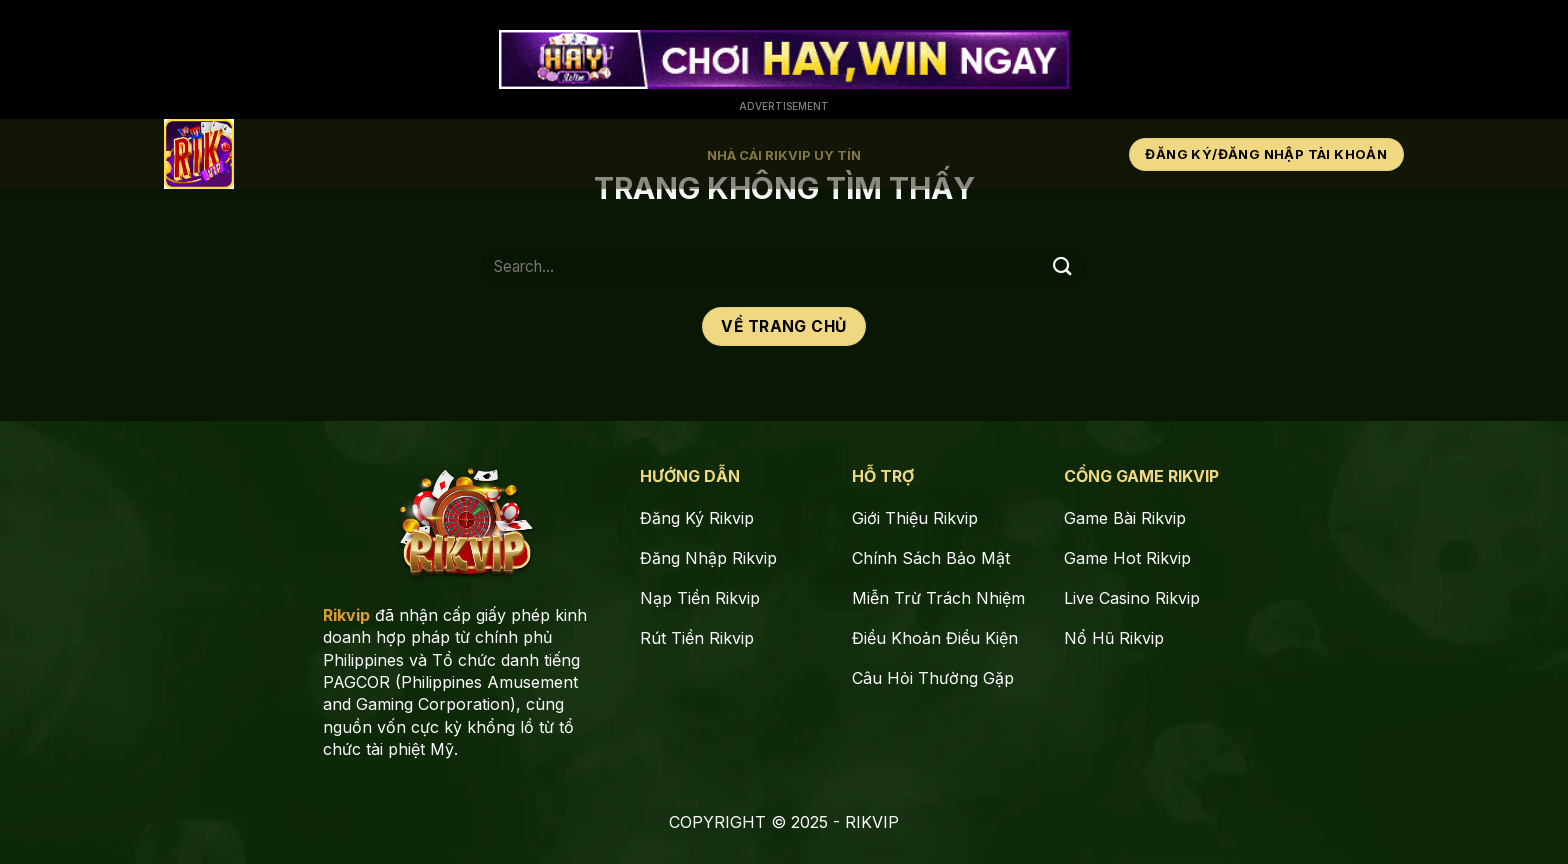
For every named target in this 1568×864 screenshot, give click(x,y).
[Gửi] (1062, 266)
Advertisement (784, 106)
